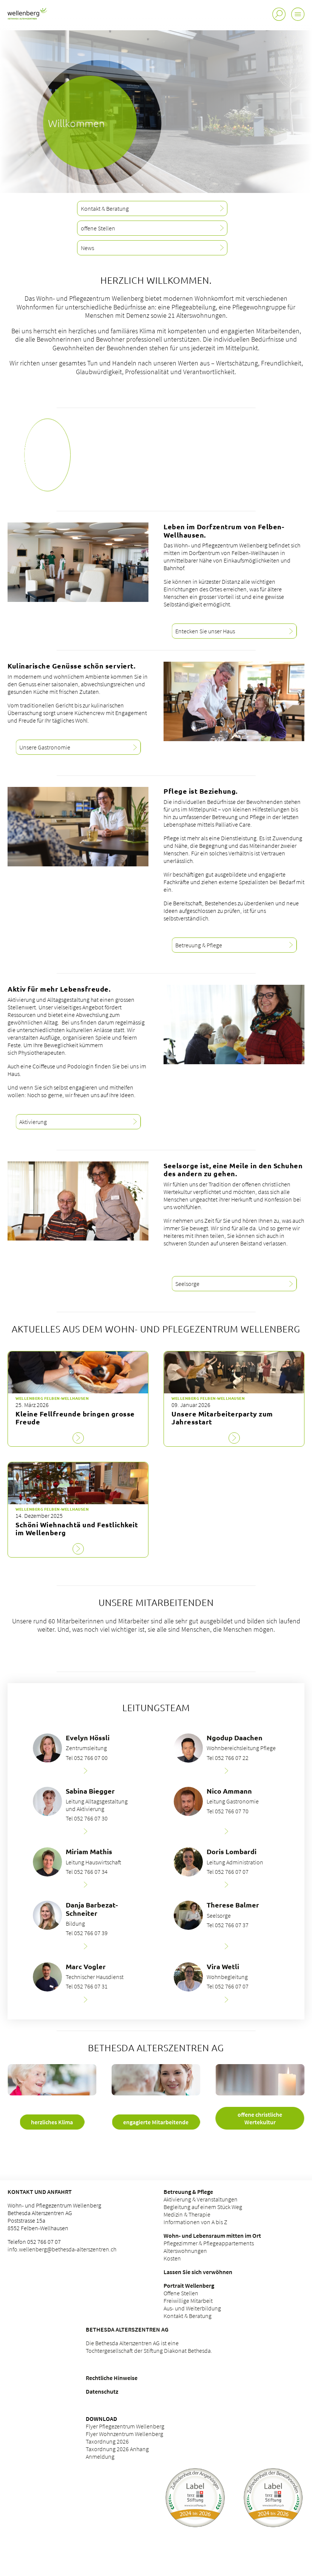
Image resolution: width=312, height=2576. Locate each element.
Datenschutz (102, 2391)
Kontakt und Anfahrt (40, 2191)
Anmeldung (101, 2456)
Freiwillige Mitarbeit (188, 2300)
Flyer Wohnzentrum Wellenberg (124, 2434)
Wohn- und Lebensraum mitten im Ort (212, 2235)
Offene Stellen (181, 2293)
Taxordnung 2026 (107, 2441)
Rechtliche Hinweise (111, 2378)
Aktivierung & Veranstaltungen (201, 2199)
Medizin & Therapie (187, 2214)
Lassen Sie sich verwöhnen (198, 2272)
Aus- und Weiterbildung (192, 2308)
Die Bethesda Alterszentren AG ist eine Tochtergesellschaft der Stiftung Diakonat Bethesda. (149, 2346)
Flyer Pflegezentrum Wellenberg (125, 2426)
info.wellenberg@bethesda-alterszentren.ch (62, 2249)
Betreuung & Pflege (188, 2191)
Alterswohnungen (185, 2250)
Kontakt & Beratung (188, 2315)
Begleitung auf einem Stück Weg (203, 2207)
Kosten (172, 2258)
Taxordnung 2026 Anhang (117, 2449)
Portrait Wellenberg (189, 2285)
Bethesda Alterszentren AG (127, 2329)
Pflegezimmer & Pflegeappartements (209, 2243)
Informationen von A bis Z (195, 2222)
